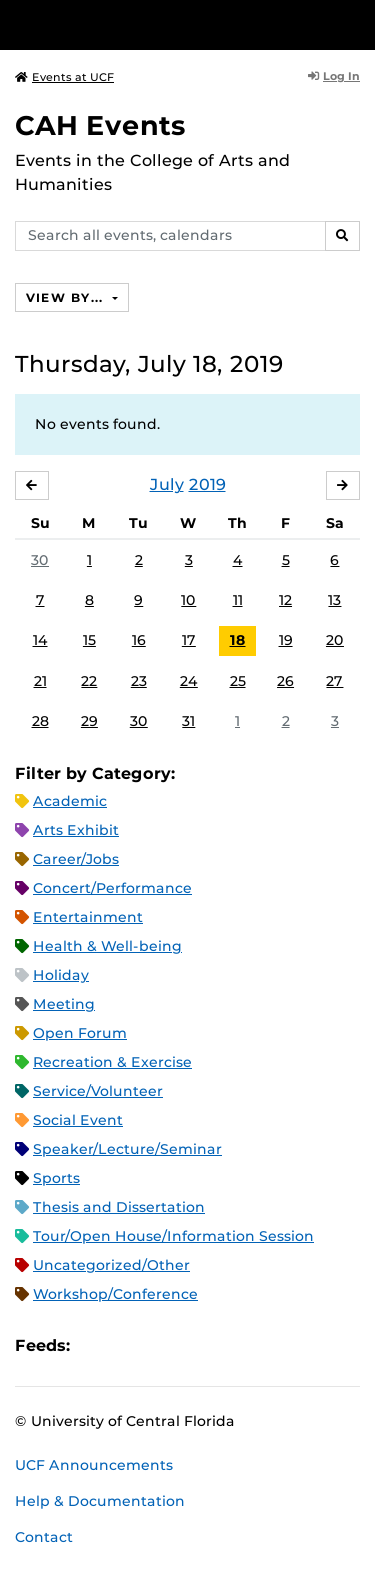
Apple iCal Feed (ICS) (96, 1345)
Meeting (64, 1004)
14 (40, 640)
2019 (207, 484)
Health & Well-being (107, 946)
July (167, 484)
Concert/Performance (112, 888)
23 (139, 681)
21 (40, 681)
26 (285, 681)
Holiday (61, 975)
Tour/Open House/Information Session (173, 1236)
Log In (334, 76)
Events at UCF (64, 77)
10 (188, 600)
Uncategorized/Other (111, 1265)
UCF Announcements (94, 1465)
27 (334, 681)
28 (40, 721)
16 (139, 640)
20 (335, 640)
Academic (70, 801)
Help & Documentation (100, 1501)
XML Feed (198, 1345)
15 (89, 640)
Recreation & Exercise (112, 1062)
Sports (56, 1178)
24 (189, 681)
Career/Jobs (76, 859)
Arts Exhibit (76, 830)
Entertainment (88, 917)
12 (285, 600)
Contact (44, 1537)
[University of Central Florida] (152, 24)
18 (238, 640)
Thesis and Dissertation (119, 1207)
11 (238, 600)
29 (89, 721)
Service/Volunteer (98, 1091)
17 (189, 640)
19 (286, 640)
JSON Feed (232, 1345)
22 (89, 681)
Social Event (78, 1120)
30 (40, 560)
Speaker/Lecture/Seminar (127, 1149)
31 (188, 721)
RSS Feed (164, 1345)
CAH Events (100, 125)
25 (238, 681)
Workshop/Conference (115, 1294)
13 (334, 600)
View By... (67, 297)
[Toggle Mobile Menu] (355, 23)
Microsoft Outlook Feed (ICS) (130, 1345)
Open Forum (80, 1033)
